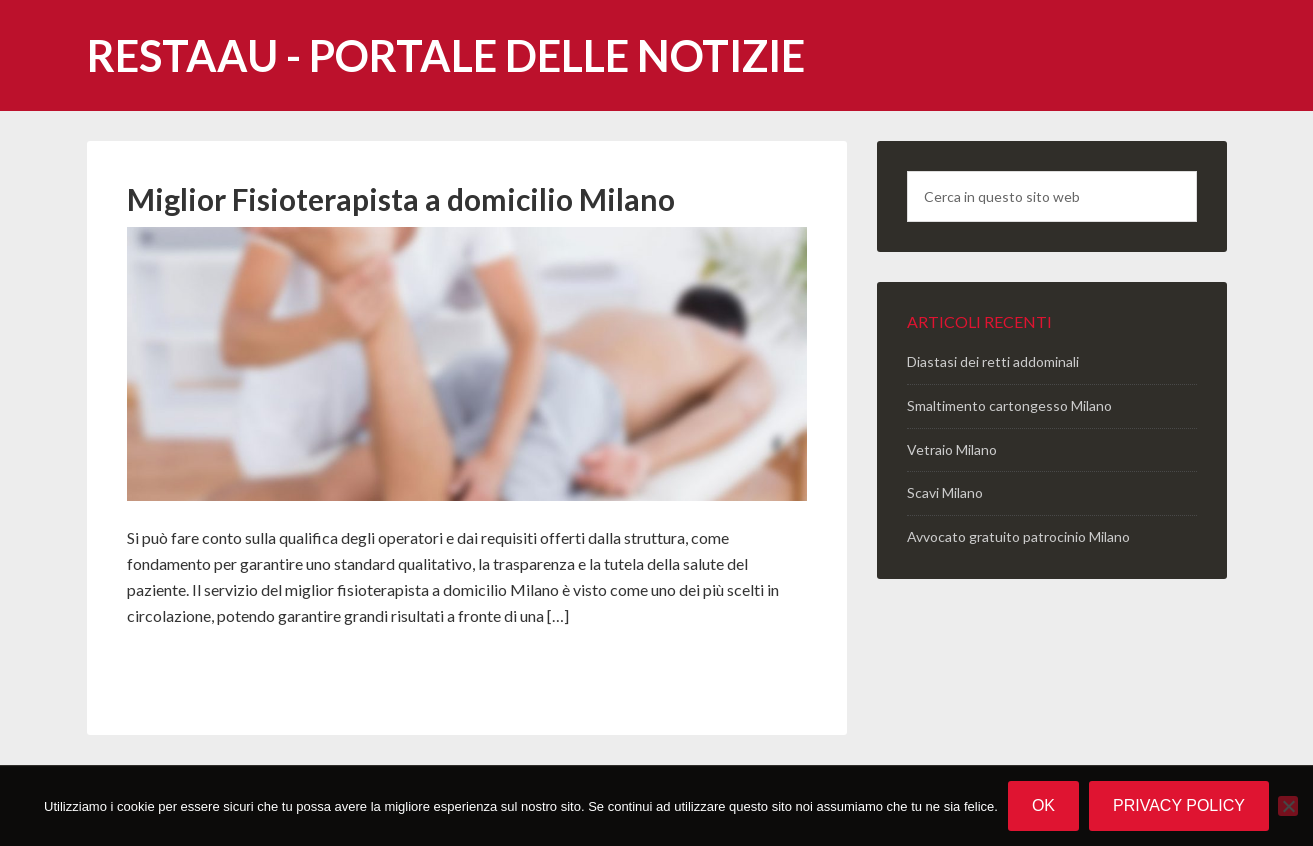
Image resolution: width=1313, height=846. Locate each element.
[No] (1288, 806)
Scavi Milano (945, 492)
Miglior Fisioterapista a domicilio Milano (401, 199)
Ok (1043, 805)
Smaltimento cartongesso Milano (1009, 405)
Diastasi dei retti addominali (993, 361)
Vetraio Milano (952, 449)
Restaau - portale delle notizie (446, 55)
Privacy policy (1179, 805)
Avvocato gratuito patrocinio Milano (1018, 536)
